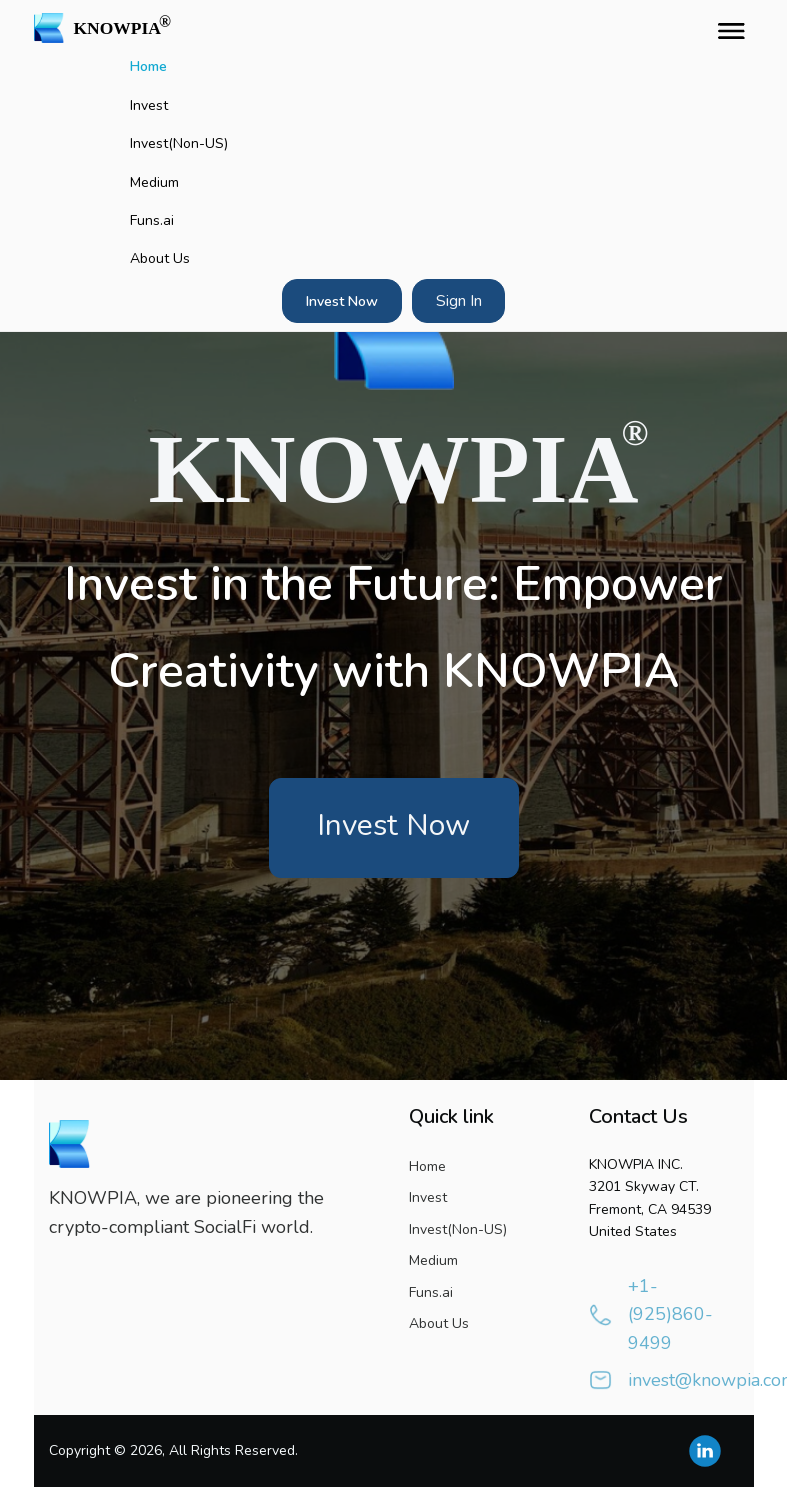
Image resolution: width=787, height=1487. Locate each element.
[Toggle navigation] (727, 28)
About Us (160, 258)
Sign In (459, 301)
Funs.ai (152, 220)
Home (148, 66)
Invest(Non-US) (179, 143)
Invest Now (342, 301)
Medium (154, 182)
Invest (149, 105)
